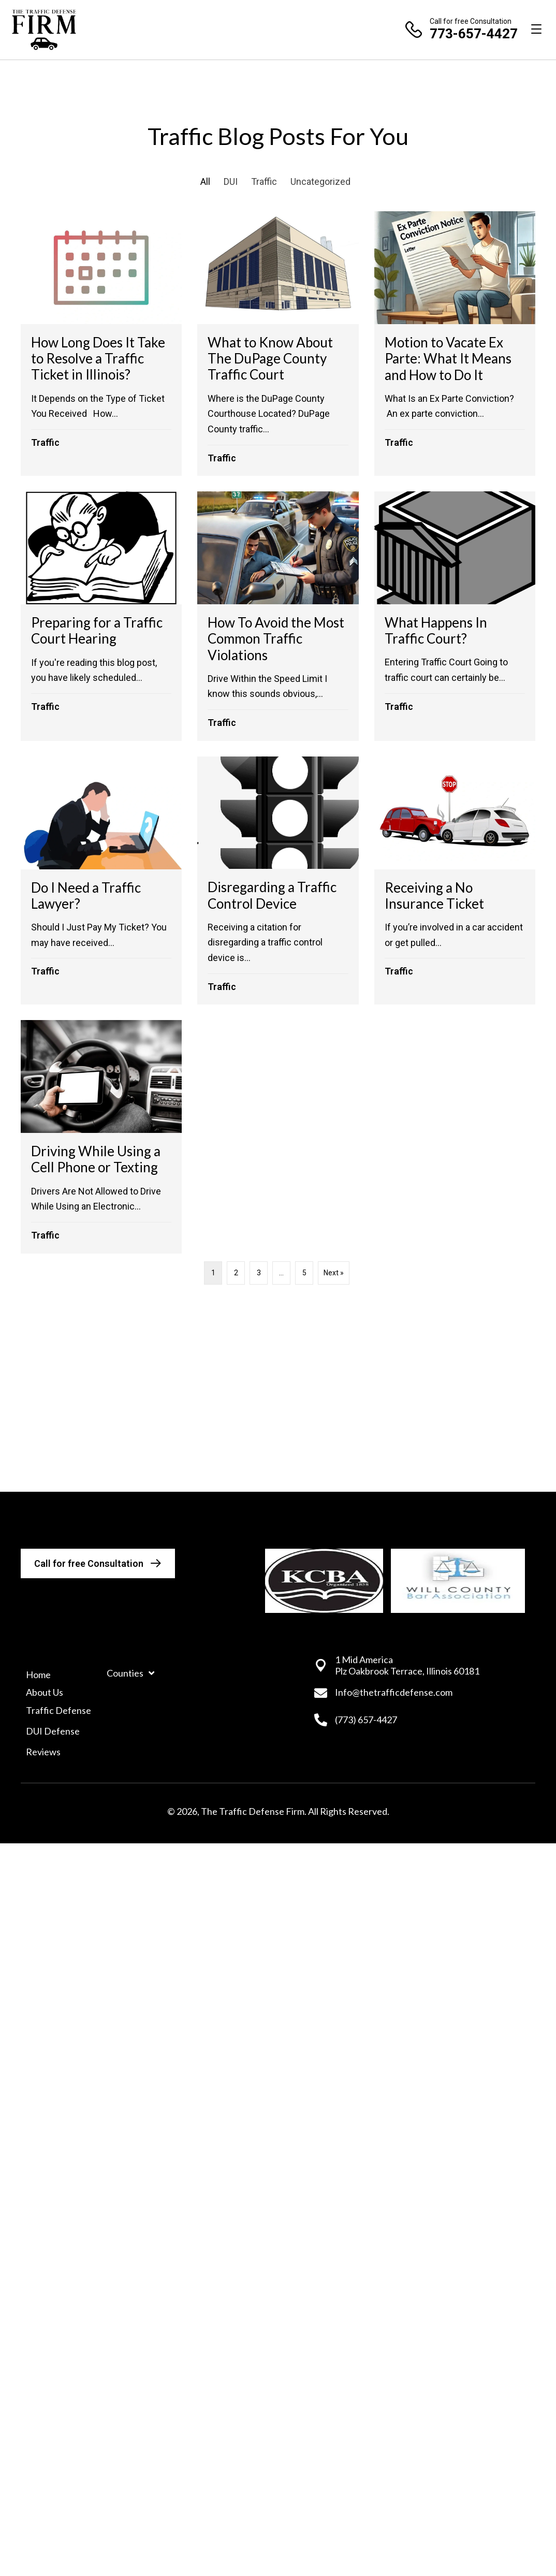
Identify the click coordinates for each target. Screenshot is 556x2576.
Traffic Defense (58, 1710)
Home (38, 1674)
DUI (231, 181)
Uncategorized (320, 181)
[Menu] (536, 29)
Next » (334, 1273)
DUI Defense (53, 1731)
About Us (44, 1692)
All (205, 181)
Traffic (264, 181)
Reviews (43, 1751)
